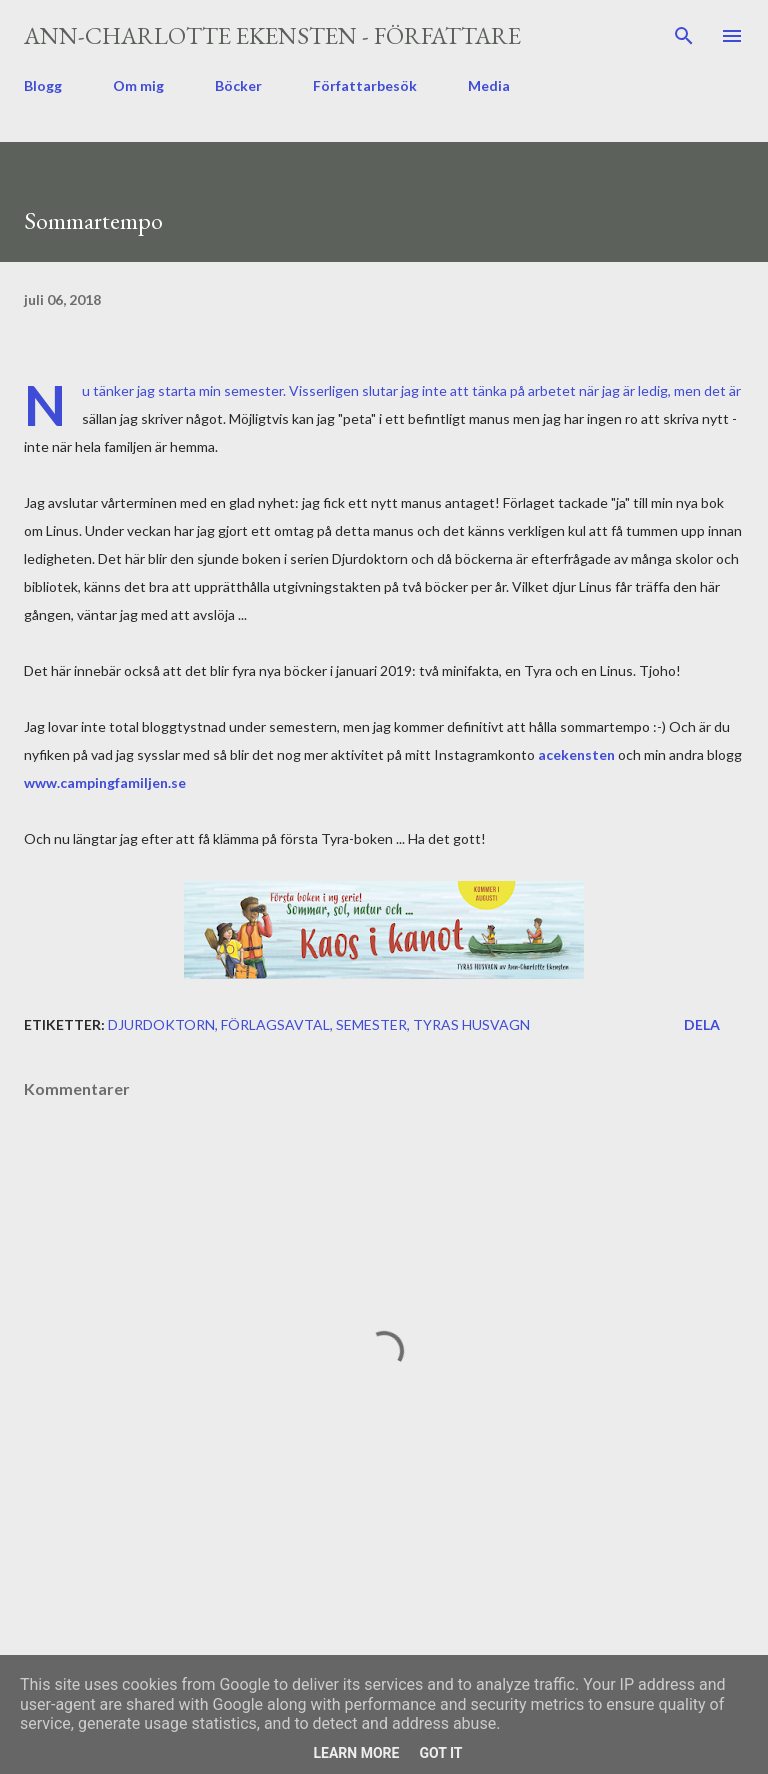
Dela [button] (702, 1024)
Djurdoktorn (161, 1024)
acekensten (578, 754)
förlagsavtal (275, 1024)
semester (371, 1024)
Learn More (356, 1753)
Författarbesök (365, 85)
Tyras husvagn (471, 1024)
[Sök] (684, 36)
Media (489, 85)
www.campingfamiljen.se (105, 782)
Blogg (43, 85)
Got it (440, 1753)
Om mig (138, 85)
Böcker (238, 85)
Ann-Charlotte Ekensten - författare (272, 35)
